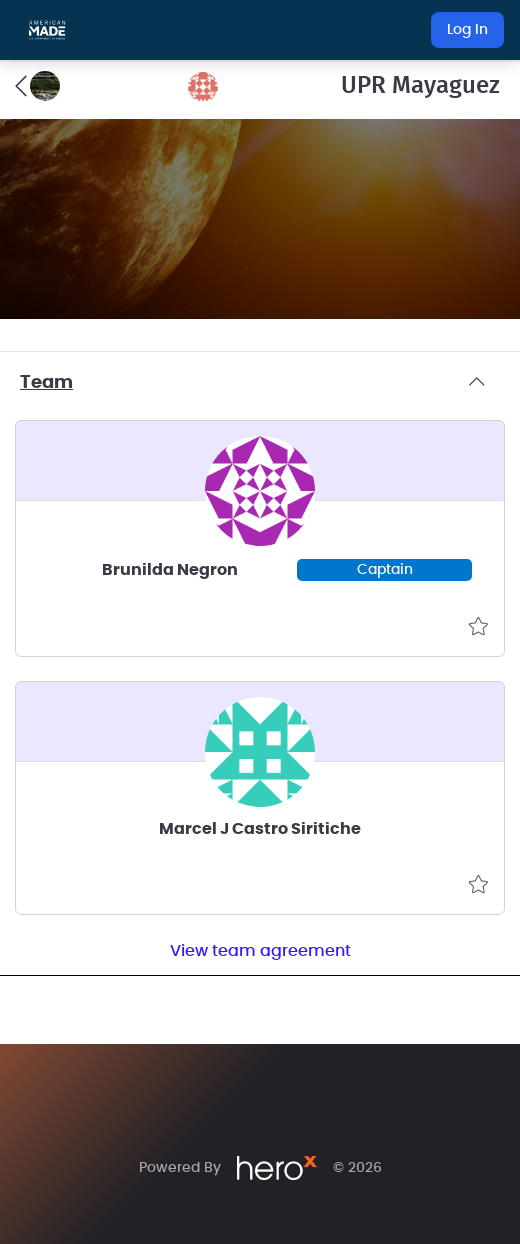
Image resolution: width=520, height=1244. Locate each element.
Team (260, 383)
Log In (467, 30)
